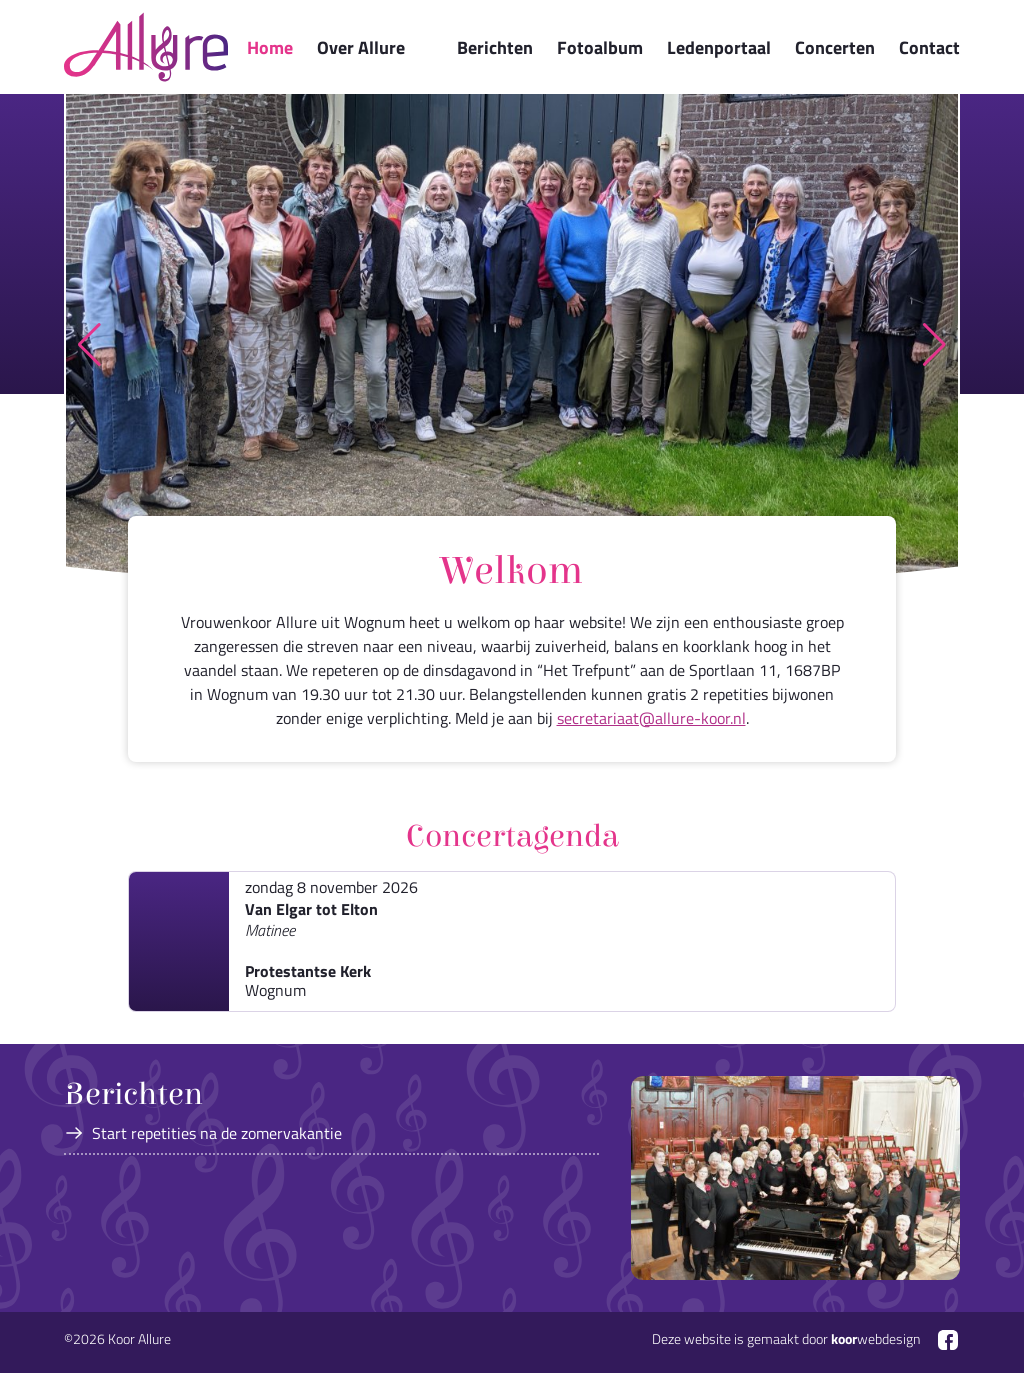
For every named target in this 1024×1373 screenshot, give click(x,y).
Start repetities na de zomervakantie (217, 1133)
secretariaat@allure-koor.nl (651, 718)
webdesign (875, 1338)
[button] (89, 345)
